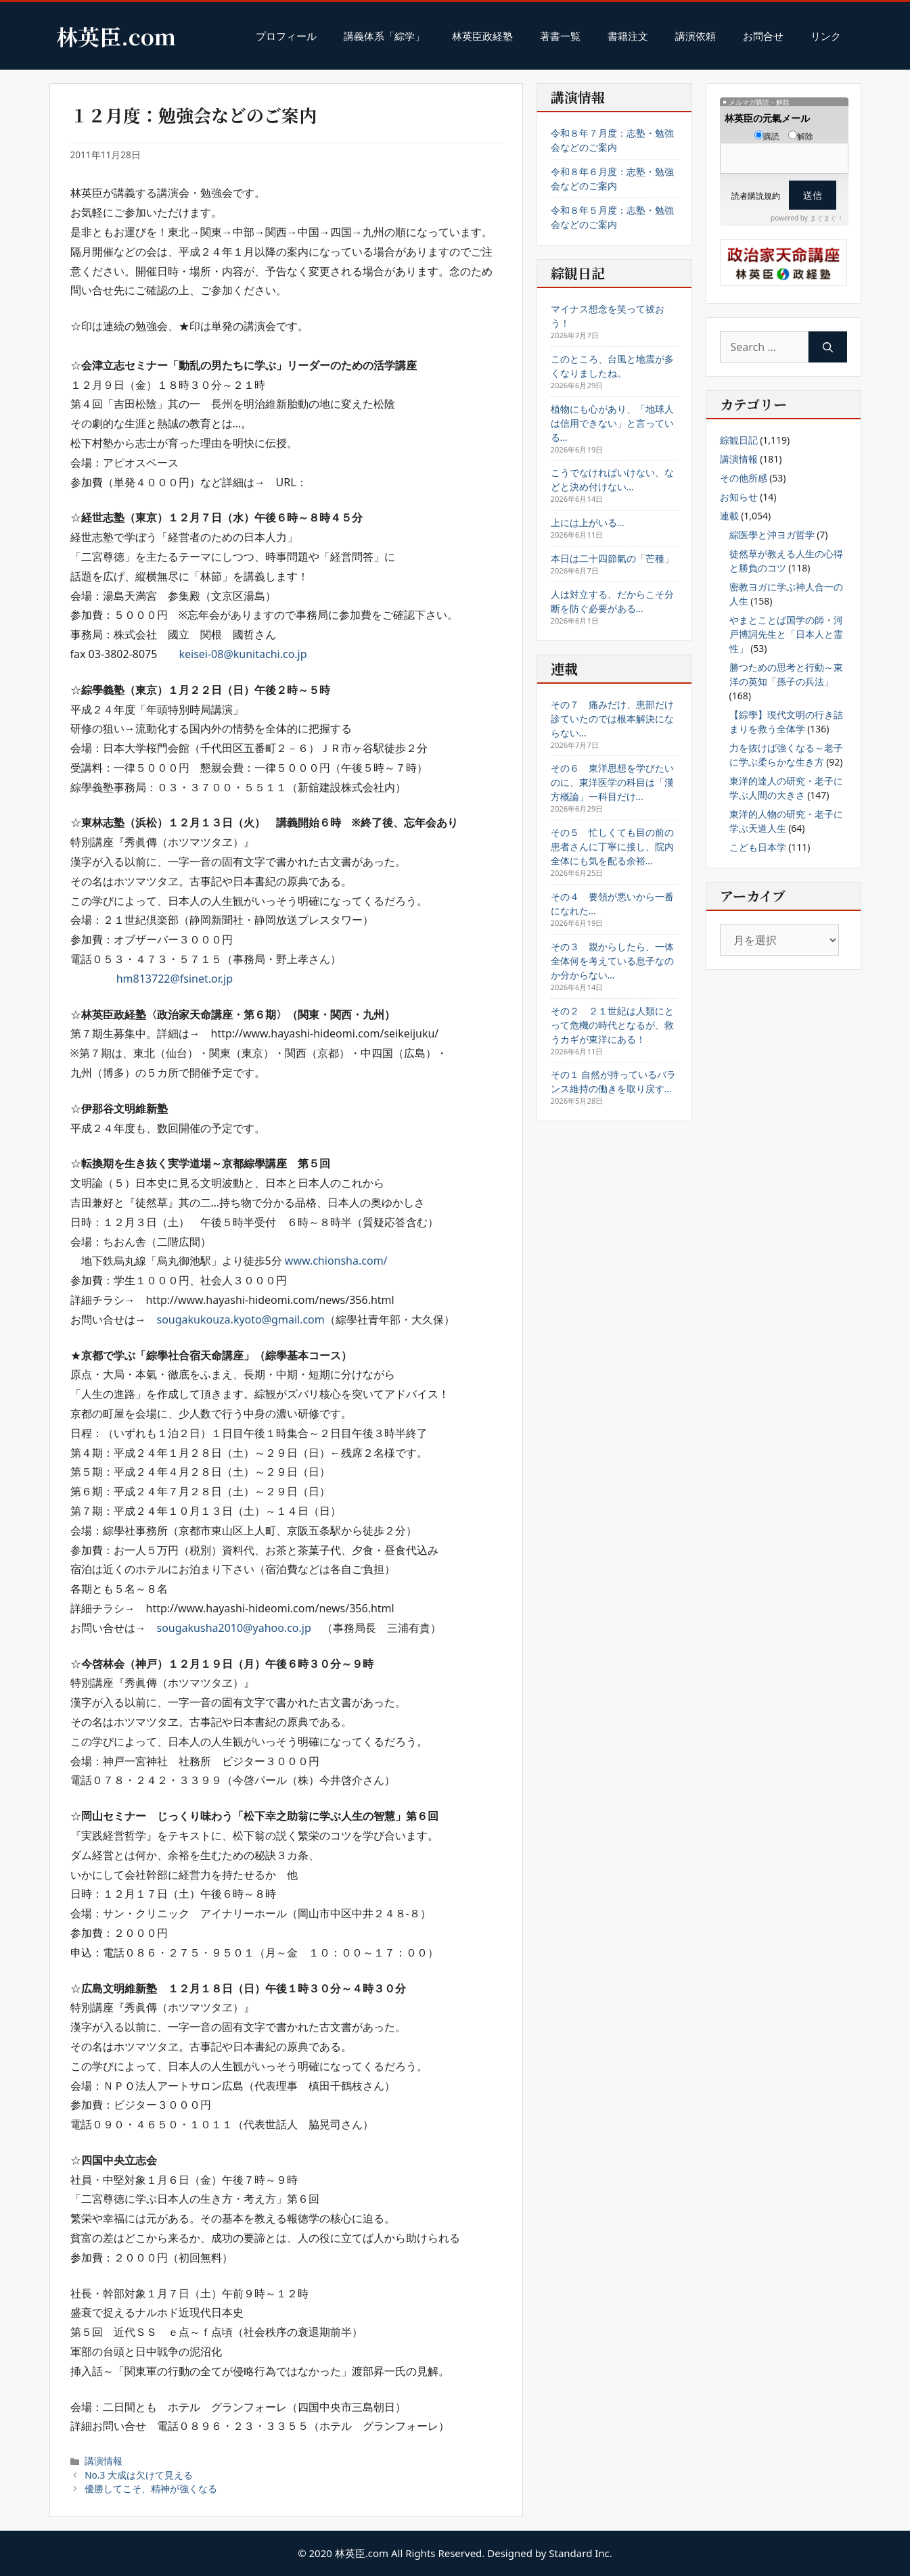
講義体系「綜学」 (384, 36)
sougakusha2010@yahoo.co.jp (234, 1627)
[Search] (828, 346)
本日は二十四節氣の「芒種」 (612, 558)
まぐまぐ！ (827, 218)
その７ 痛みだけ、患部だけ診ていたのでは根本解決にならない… (612, 718)
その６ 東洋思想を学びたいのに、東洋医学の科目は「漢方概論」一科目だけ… (612, 782)
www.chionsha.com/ (336, 1260)
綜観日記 (739, 440)
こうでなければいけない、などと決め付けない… (612, 479)
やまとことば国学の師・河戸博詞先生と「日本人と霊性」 (786, 634)
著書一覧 (560, 36)
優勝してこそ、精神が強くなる (151, 2488)
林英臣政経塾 (482, 36)
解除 (800, 136)
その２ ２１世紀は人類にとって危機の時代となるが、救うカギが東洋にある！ (612, 1025)
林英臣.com (116, 35)
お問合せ (763, 36)
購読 (766, 136)
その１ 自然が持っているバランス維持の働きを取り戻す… (614, 1081)
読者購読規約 (755, 196)
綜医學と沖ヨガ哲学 (772, 534)
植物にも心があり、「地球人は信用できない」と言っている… (612, 423)
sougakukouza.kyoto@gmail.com (241, 1319)
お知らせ (739, 496)
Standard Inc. (580, 2553)
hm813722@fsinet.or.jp (174, 978)
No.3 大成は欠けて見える (139, 2474)
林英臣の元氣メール (767, 118)
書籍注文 (628, 36)
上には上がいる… (587, 522)
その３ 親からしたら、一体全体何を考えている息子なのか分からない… (612, 960)
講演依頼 (695, 36)
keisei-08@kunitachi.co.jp (242, 654)
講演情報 (103, 2460)
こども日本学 (757, 847)
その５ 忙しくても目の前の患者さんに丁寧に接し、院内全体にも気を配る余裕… (612, 846)
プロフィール (286, 36)
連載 (729, 515)
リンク (826, 36)
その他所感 (743, 477)
